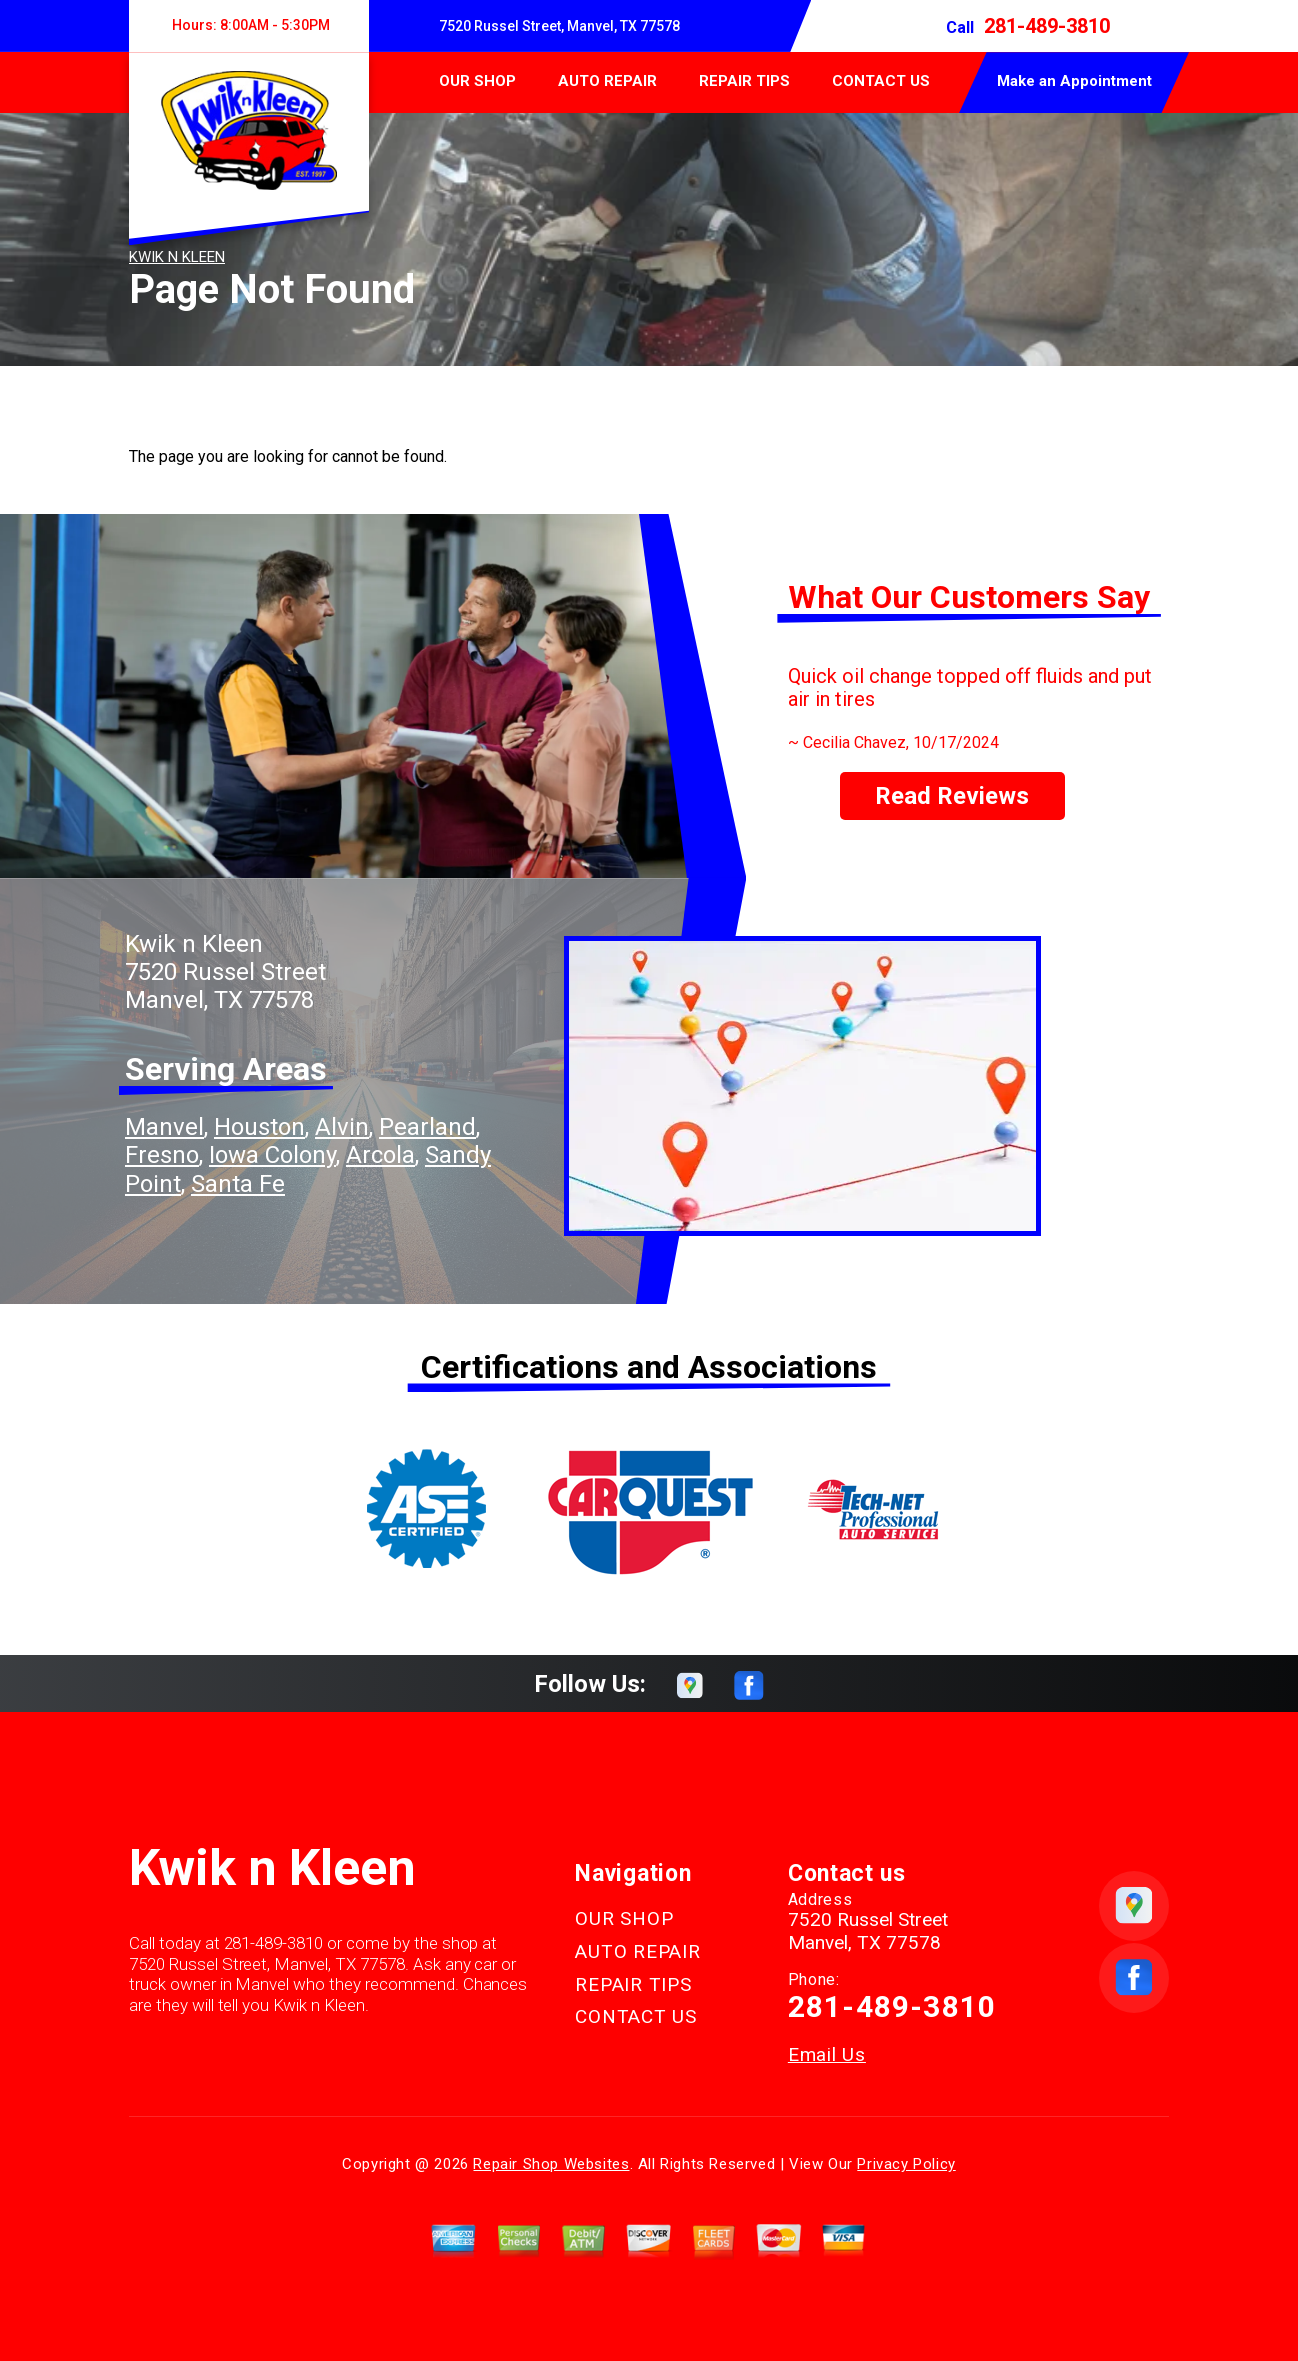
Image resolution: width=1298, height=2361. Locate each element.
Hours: (248, 25)
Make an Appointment (1074, 81)
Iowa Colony (272, 1155)
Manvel (164, 1127)
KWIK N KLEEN (177, 257)
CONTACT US (881, 81)
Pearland (427, 1127)
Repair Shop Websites (551, 2164)
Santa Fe (238, 1184)
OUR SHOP (477, 81)
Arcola (380, 1155)
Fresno (162, 1155)
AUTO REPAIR (607, 81)
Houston (259, 1127)
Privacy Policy (906, 2164)
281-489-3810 (1047, 26)
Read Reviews (952, 796)
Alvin (342, 1127)
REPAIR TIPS (744, 81)
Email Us (827, 2054)
